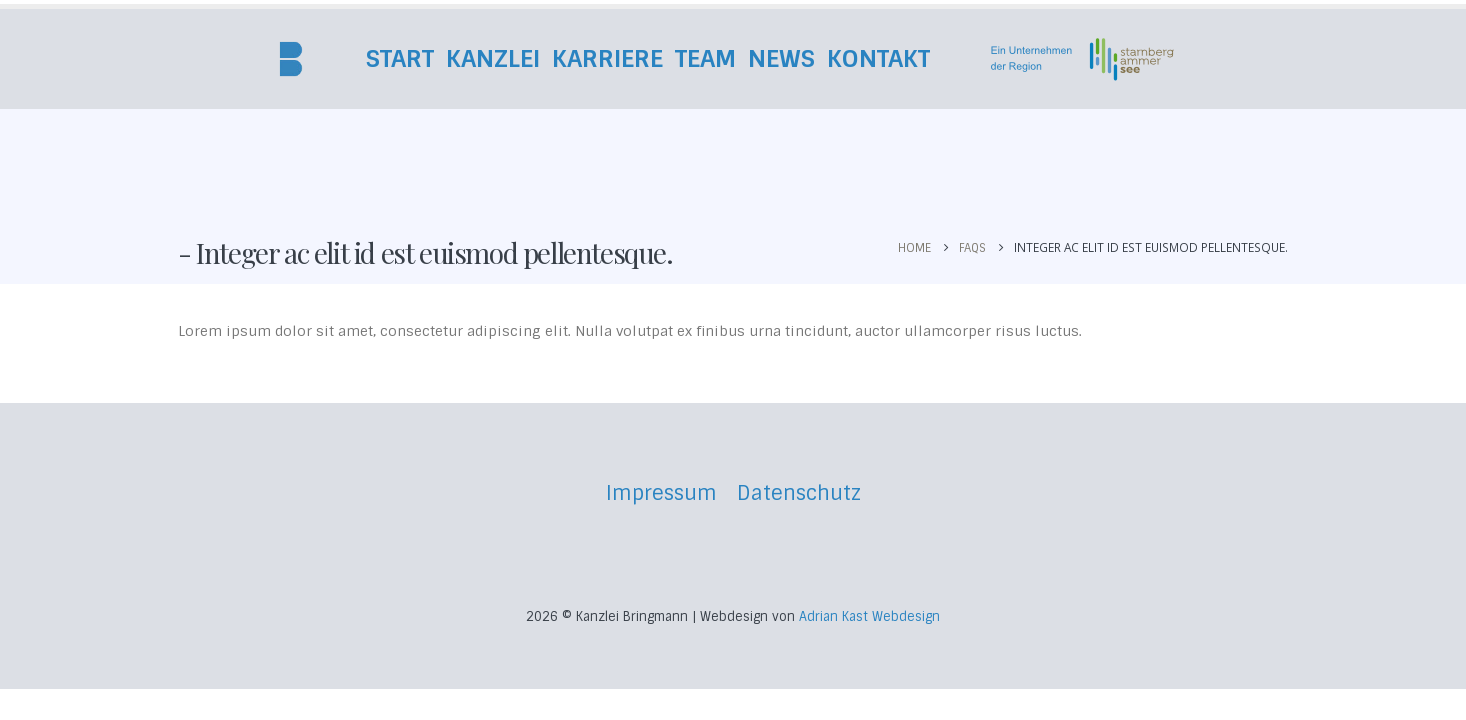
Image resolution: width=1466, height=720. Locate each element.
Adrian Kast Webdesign (869, 616)
